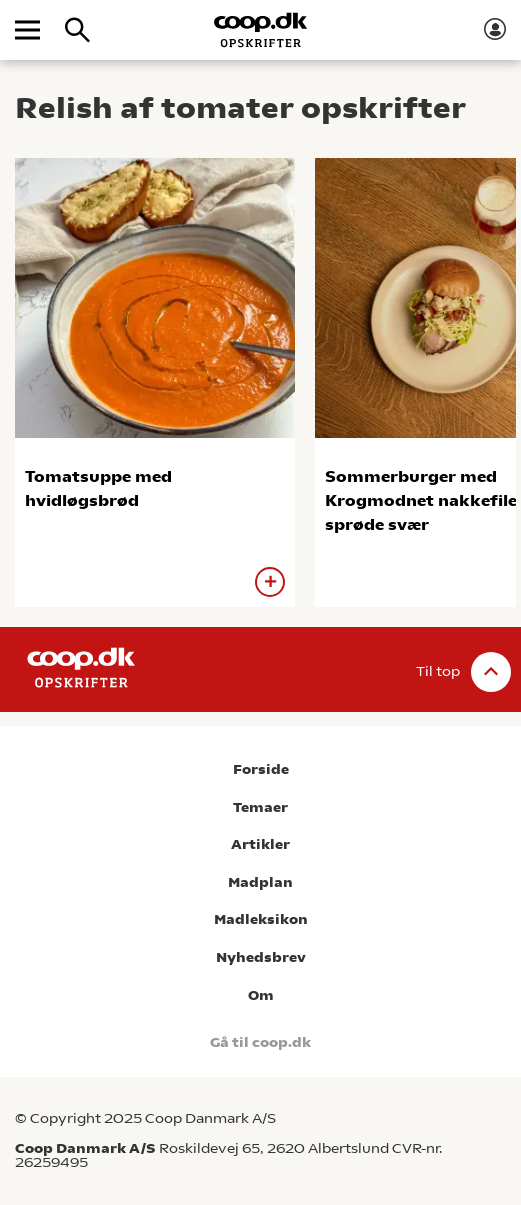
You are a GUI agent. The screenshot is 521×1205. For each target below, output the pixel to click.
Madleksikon (261, 919)
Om (261, 995)
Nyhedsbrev (261, 957)
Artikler (260, 844)
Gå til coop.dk (260, 1042)
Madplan (260, 882)
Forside (261, 769)
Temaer (260, 807)
